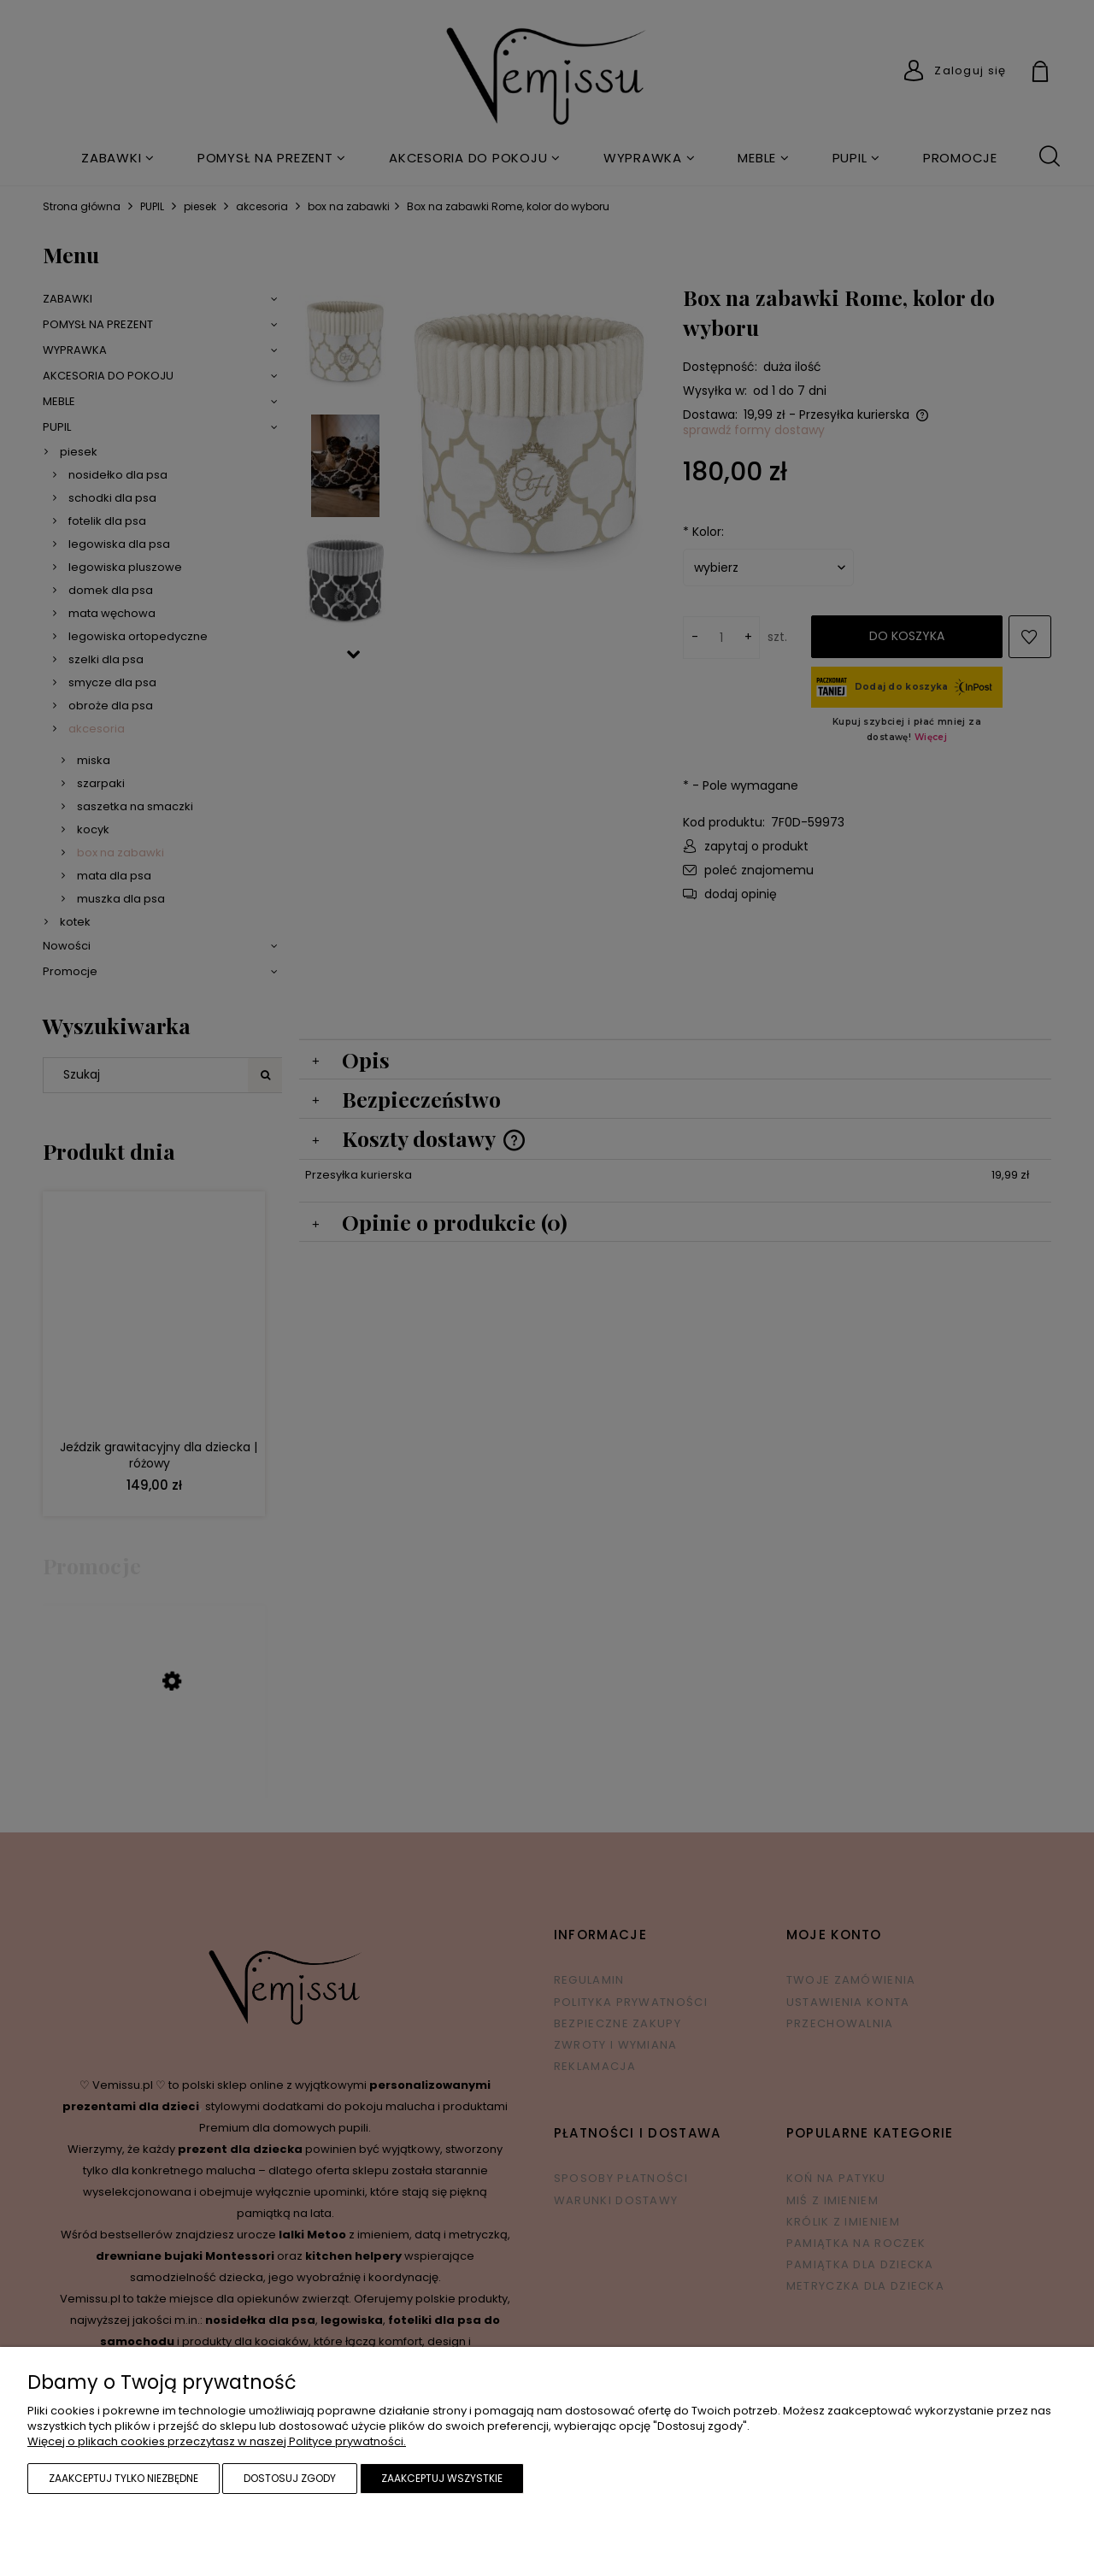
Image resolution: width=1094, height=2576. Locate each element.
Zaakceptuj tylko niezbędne (123, 2478)
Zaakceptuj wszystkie (442, 2478)
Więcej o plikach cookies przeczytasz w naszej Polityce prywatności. (216, 2441)
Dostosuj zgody (290, 2478)
